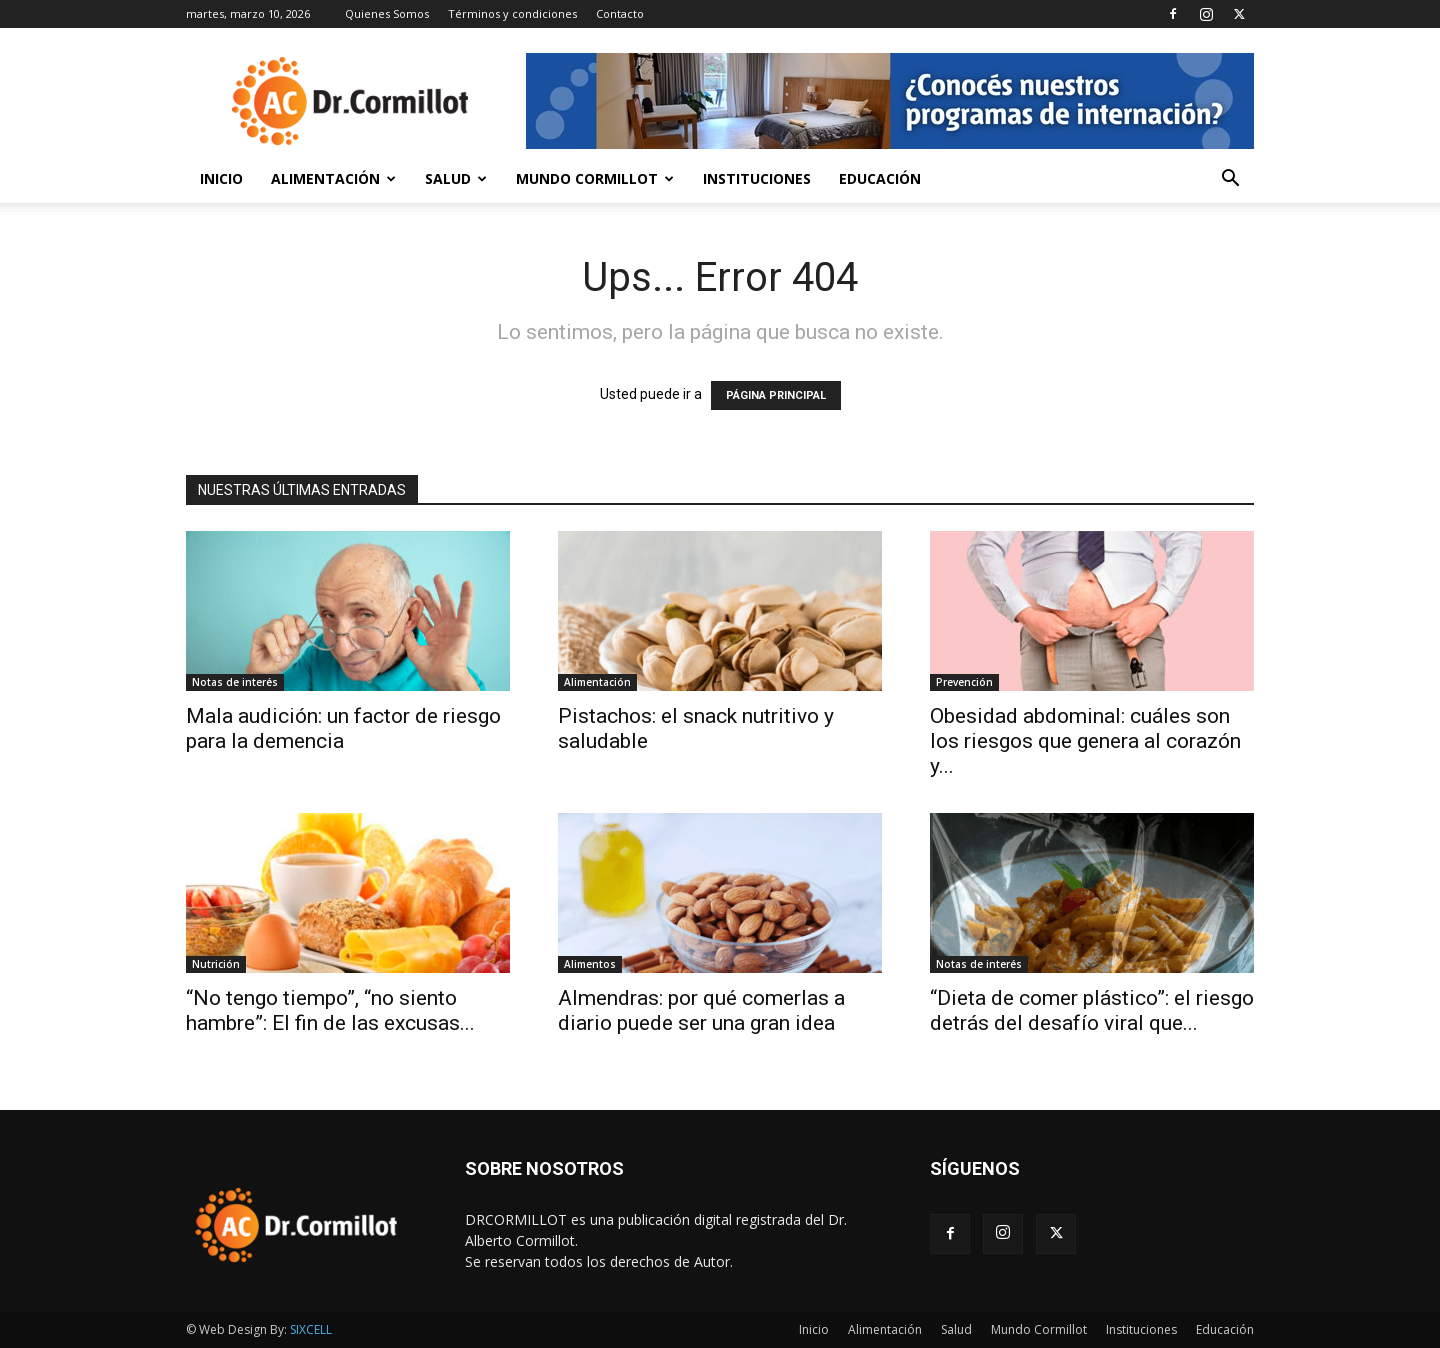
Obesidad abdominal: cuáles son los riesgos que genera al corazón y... (1085, 741)
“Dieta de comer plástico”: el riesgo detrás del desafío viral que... (1092, 1010)
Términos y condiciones (512, 13)
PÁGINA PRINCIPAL (776, 395)
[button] (1230, 180)
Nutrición (216, 964)
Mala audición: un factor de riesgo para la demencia (343, 728)
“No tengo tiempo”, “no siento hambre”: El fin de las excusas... (330, 1010)
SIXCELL (311, 1329)
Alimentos (590, 964)
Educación (880, 178)
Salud (456, 178)
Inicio (221, 178)
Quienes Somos (387, 13)
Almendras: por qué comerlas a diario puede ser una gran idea (701, 1010)
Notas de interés (235, 682)
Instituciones (757, 178)
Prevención (964, 682)
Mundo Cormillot (595, 178)
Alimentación (333, 178)
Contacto (620, 13)
